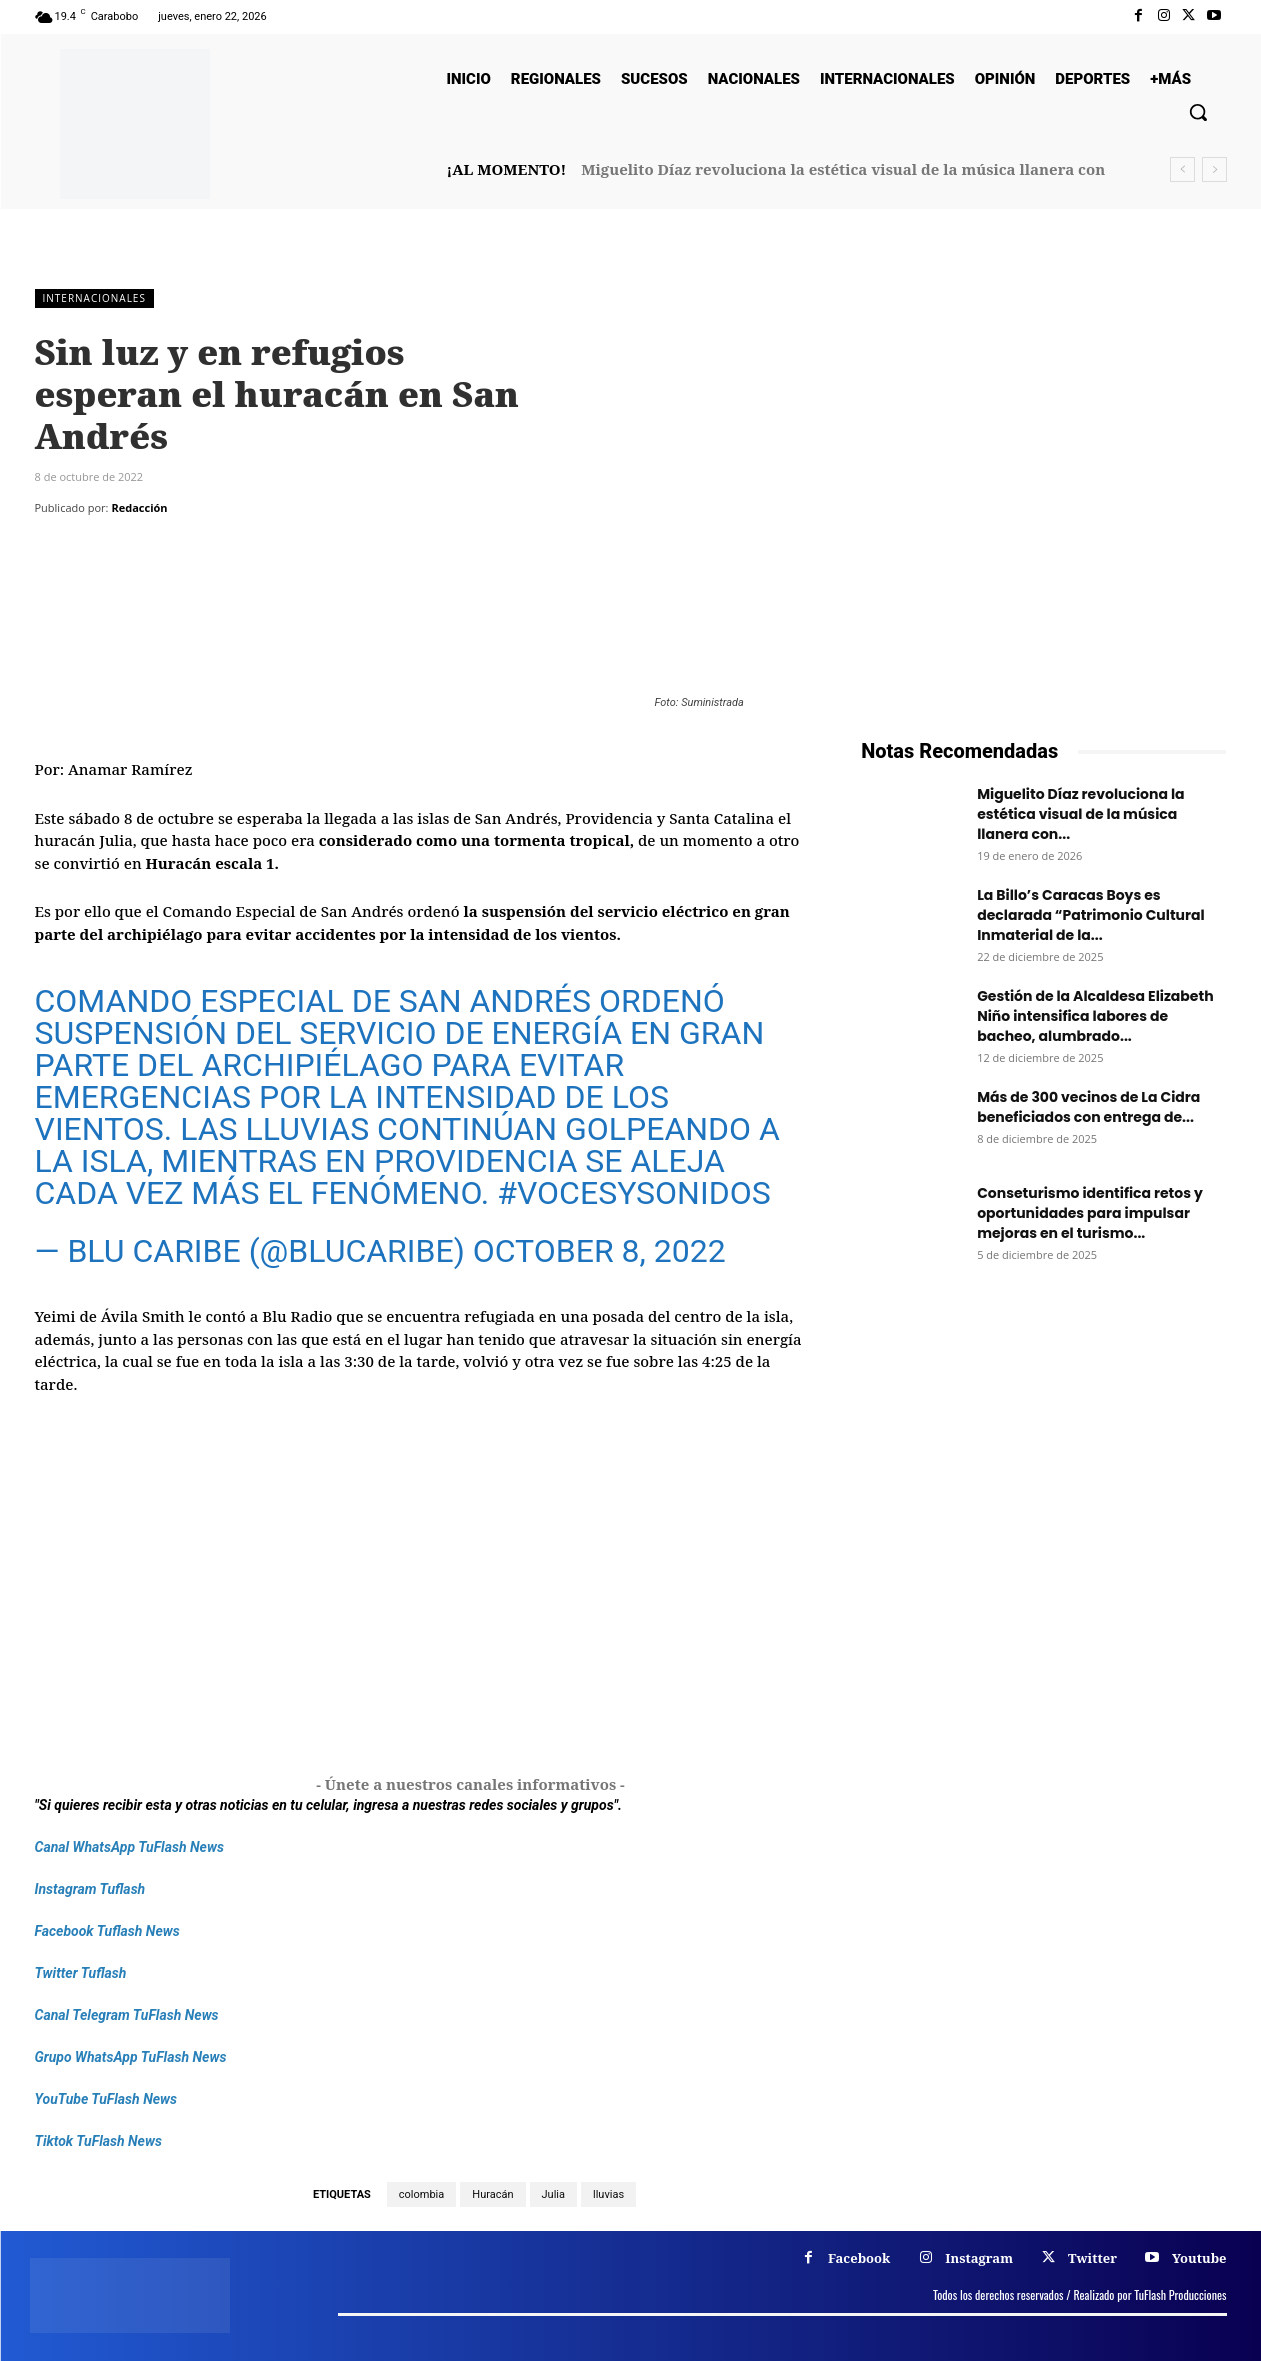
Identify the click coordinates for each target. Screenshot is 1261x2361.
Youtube (1199, 2258)
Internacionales (94, 298)
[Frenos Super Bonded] (1043, 1525)
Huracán (492, 2194)
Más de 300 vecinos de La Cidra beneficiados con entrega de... (1088, 1107)
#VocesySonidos (633, 1193)
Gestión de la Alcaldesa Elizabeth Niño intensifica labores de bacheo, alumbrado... (1095, 1016)
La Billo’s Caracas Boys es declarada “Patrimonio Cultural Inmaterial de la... (1091, 915)
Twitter (1092, 2258)
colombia (421, 2194)
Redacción (139, 507)
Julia (553, 2194)
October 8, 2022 (599, 1251)
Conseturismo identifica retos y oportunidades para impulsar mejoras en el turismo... (1090, 1213)
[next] (1214, 169)
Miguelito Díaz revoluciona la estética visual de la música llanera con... (1080, 814)
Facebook (859, 2258)
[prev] (1182, 169)
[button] (1198, 112)
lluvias (608, 2194)
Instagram (979, 2258)
